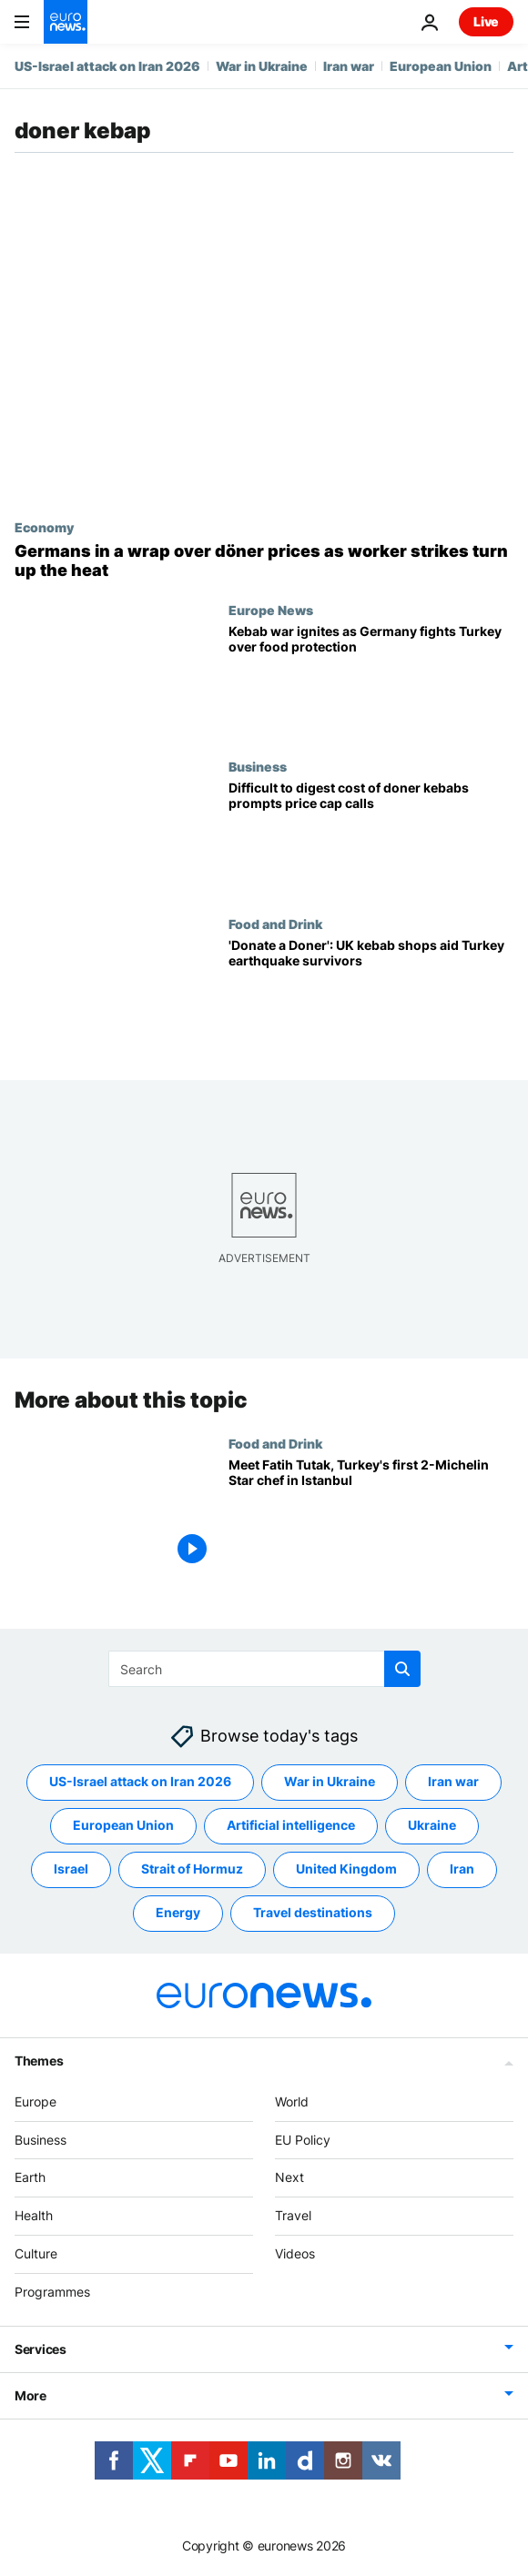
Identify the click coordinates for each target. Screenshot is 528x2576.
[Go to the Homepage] (65, 22)
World (292, 2101)
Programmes (52, 2291)
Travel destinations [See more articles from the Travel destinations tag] (312, 1913)
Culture (36, 2253)
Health (34, 2216)
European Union (441, 66)
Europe (35, 2101)
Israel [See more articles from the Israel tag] (71, 1869)
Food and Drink (275, 923)
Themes (39, 2060)
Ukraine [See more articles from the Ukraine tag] (432, 1826)
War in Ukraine (262, 66)
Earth (30, 2178)
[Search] (264, 1669)
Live (486, 21)
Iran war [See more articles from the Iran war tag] (453, 1782)
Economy (44, 527)
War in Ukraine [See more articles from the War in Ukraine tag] (329, 1782)
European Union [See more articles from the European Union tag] (123, 1826)
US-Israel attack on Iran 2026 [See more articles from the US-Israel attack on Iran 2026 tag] (140, 1782)
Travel (293, 2216)
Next (289, 2178)
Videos (295, 2253)
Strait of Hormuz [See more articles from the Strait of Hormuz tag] (192, 1869)
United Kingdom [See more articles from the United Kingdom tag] (346, 1869)
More (30, 2395)
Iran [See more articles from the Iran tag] (462, 1869)
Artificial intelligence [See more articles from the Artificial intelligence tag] (291, 1826)
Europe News (270, 609)
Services (40, 2349)
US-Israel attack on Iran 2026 (107, 66)
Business (257, 766)
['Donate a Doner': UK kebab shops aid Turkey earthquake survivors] (370, 994)
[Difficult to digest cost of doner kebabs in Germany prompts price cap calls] (370, 837)
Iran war (348, 66)
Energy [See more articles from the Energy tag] (178, 1913)
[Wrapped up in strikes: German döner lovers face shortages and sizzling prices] (264, 561)
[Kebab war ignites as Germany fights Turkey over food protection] (370, 680)
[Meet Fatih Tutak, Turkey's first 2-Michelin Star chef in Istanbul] (370, 1514)
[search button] (402, 1669)
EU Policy (302, 2139)
